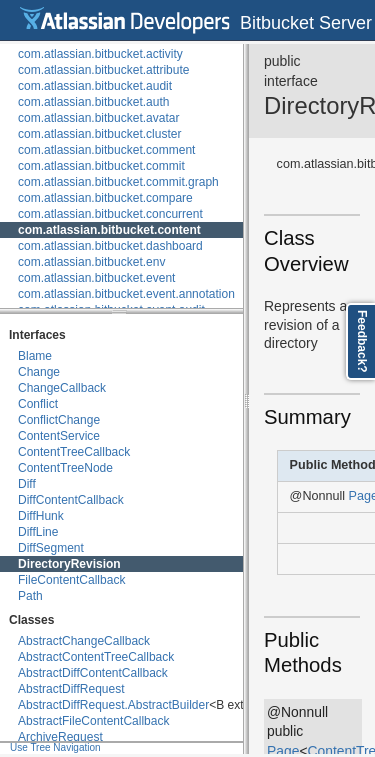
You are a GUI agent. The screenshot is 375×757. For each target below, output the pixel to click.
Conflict (38, 404)
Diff (27, 484)
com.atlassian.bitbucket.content (109, 230)
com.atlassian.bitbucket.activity (100, 54)
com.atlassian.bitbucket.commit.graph (118, 182)
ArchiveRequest (60, 737)
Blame (35, 356)
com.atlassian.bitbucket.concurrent (110, 214)
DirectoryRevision (69, 564)
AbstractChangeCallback (84, 641)
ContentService (59, 436)
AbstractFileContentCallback (93, 721)
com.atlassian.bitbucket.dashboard (110, 246)
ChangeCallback (62, 388)
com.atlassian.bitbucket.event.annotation (126, 294)
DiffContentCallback (71, 500)
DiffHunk (41, 516)
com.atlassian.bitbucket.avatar (98, 118)
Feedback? (362, 341)
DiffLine (38, 532)
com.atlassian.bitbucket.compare (105, 198)
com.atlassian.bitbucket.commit (101, 166)
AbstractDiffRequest (71, 689)
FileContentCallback (71, 580)
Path (30, 596)
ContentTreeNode (65, 468)
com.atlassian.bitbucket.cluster (99, 134)
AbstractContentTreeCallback (96, 657)
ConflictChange (59, 420)
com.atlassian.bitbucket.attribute (103, 70)
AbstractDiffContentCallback (93, 673)
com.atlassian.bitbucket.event (96, 278)
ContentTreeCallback (74, 452)
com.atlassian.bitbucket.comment (106, 150)
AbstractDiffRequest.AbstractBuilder (113, 705)
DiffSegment (51, 548)
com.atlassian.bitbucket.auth (93, 102)
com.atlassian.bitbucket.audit (95, 86)
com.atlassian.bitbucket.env (91, 262)
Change (39, 372)
